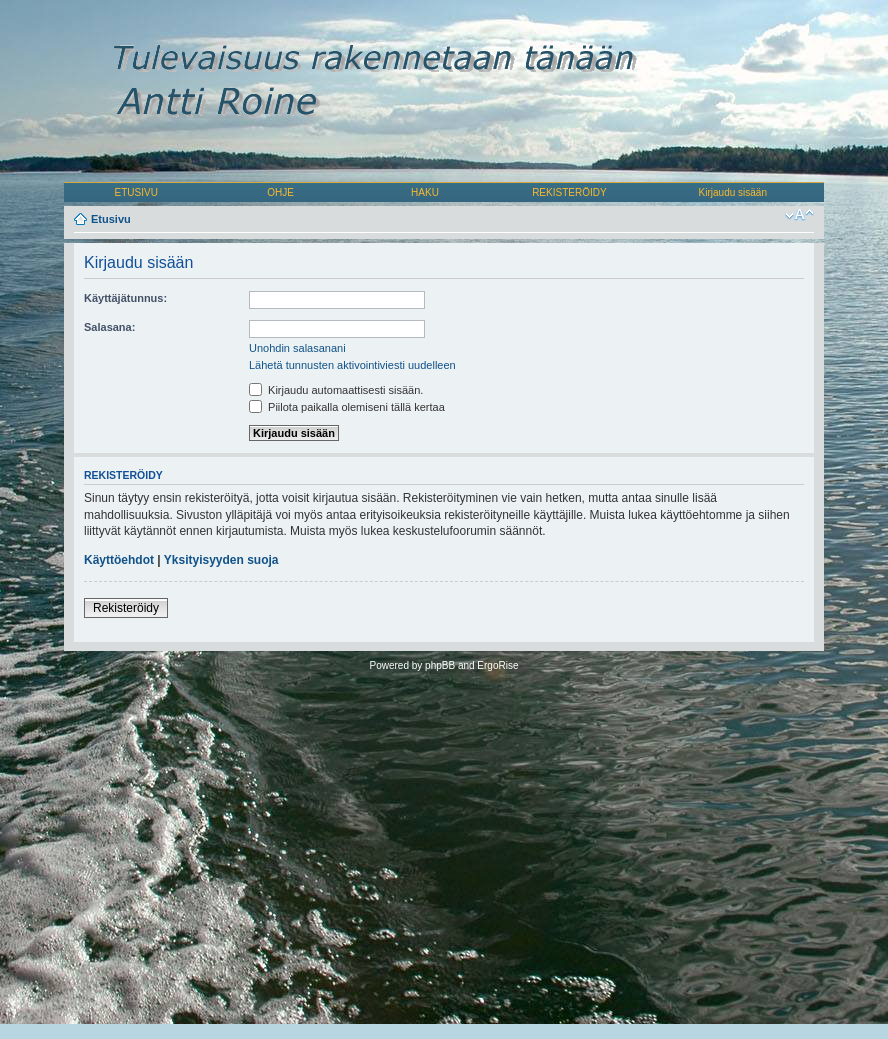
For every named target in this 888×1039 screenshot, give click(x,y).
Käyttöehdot (119, 560)
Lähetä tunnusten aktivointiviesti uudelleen (352, 365)
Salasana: (109, 327)
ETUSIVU (136, 192)
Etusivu (111, 219)
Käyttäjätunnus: (125, 298)
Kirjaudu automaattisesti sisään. (336, 390)
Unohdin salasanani (297, 348)
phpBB (440, 665)
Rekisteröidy (126, 608)
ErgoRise (497, 665)
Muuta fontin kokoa (799, 215)
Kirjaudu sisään (733, 192)
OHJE (280, 192)
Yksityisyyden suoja (221, 560)
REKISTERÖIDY (569, 192)
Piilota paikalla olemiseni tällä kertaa (347, 407)
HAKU (425, 192)
